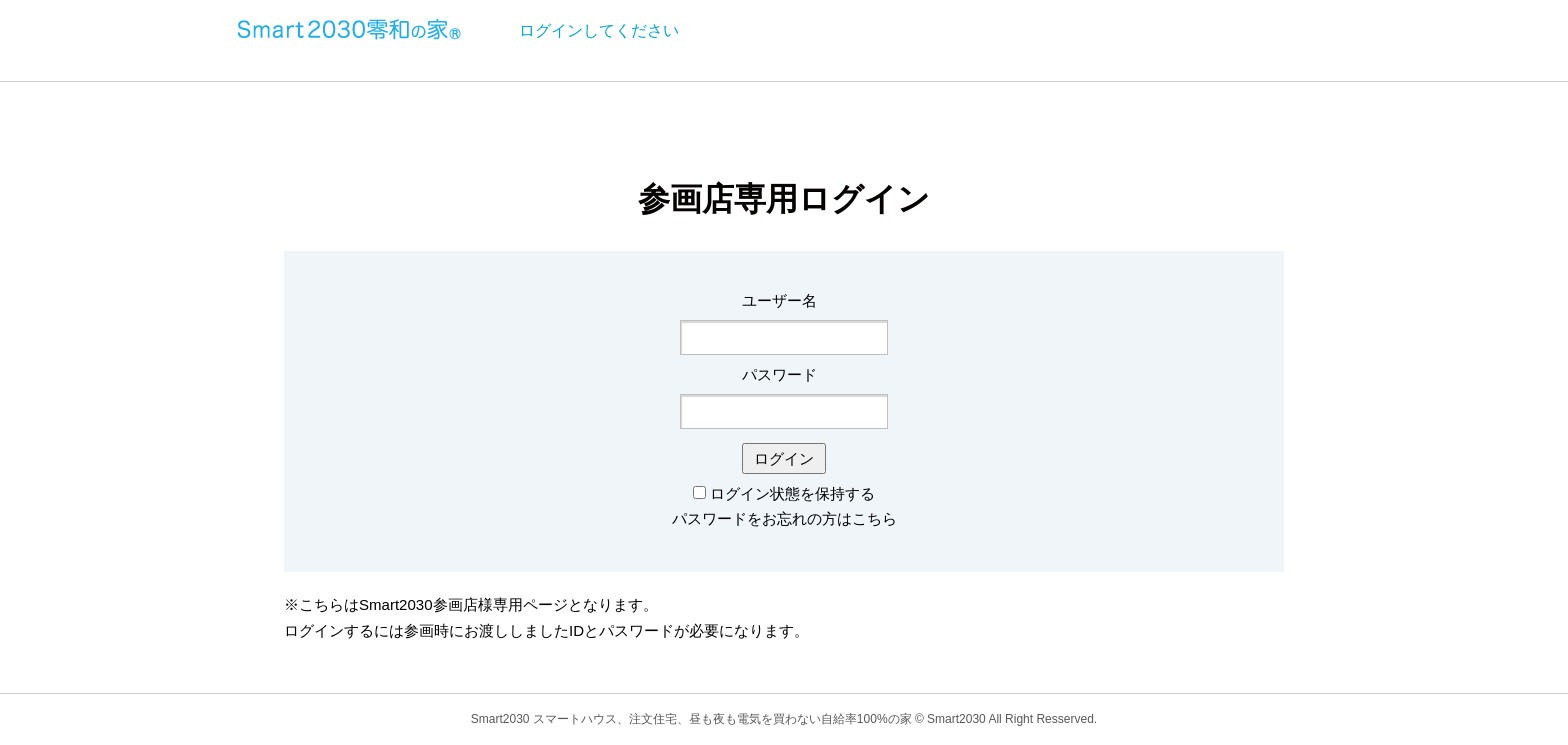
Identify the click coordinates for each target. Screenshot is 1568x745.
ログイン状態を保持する (792, 493)
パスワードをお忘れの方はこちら (784, 518)
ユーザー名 (779, 300)
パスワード (779, 374)
